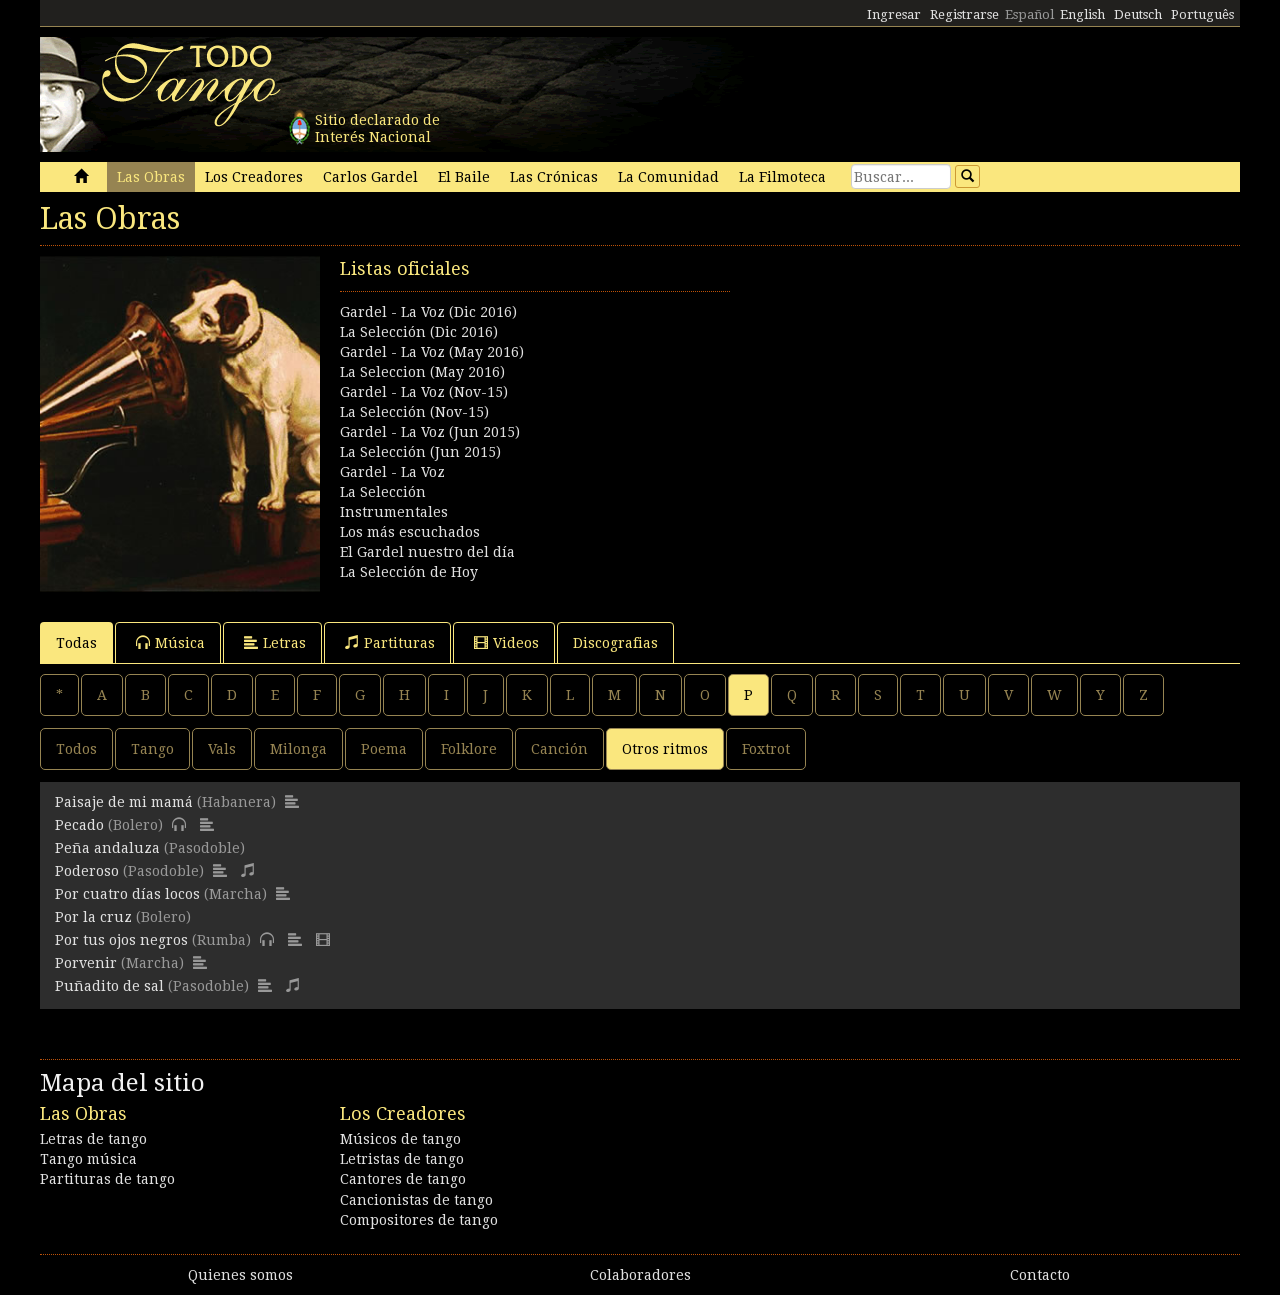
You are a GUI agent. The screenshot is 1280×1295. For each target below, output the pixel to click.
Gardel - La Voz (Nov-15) (424, 392)
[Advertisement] (940, 396)
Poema (384, 749)
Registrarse (964, 14)
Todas (76, 643)
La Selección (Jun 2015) (420, 452)
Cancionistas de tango (416, 1200)
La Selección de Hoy (409, 572)
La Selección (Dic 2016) (419, 332)
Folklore (469, 749)
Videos (506, 642)
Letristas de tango (402, 1159)
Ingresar (894, 14)
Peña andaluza (107, 848)
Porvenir (86, 963)
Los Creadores (254, 177)
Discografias (615, 643)
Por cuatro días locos (127, 894)
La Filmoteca (782, 177)
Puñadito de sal (109, 986)
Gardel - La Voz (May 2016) (432, 352)
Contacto (1040, 1275)
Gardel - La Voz (392, 472)
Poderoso (87, 871)
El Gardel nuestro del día (427, 552)
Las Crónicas (554, 177)
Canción (559, 749)
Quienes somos (240, 1275)
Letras (275, 642)
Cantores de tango (403, 1179)
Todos (76, 749)
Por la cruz (93, 917)
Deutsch (1138, 14)
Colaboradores (640, 1275)
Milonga (298, 749)
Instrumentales (394, 512)
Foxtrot (766, 749)
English (1082, 14)
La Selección (383, 492)
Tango (152, 749)
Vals (222, 749)
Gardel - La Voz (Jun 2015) (430, 432)
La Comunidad (668, 177)
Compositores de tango (419, 1220)
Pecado (79, 825)
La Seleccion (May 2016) (422, 372)
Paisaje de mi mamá (124, 802)
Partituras (390, 642)
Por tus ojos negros (121, 940)
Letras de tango (93, 1139)
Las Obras (151, 177)
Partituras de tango (107, 1179)
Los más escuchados (410, 532)
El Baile (464, 177)
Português (1202, 14)
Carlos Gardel (370, 177)
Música (170, 642)
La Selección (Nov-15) (414, 412)
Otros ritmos (665, 749)
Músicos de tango (400, 1139)
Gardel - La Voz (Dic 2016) (428, 312)
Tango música (88, 1159)
